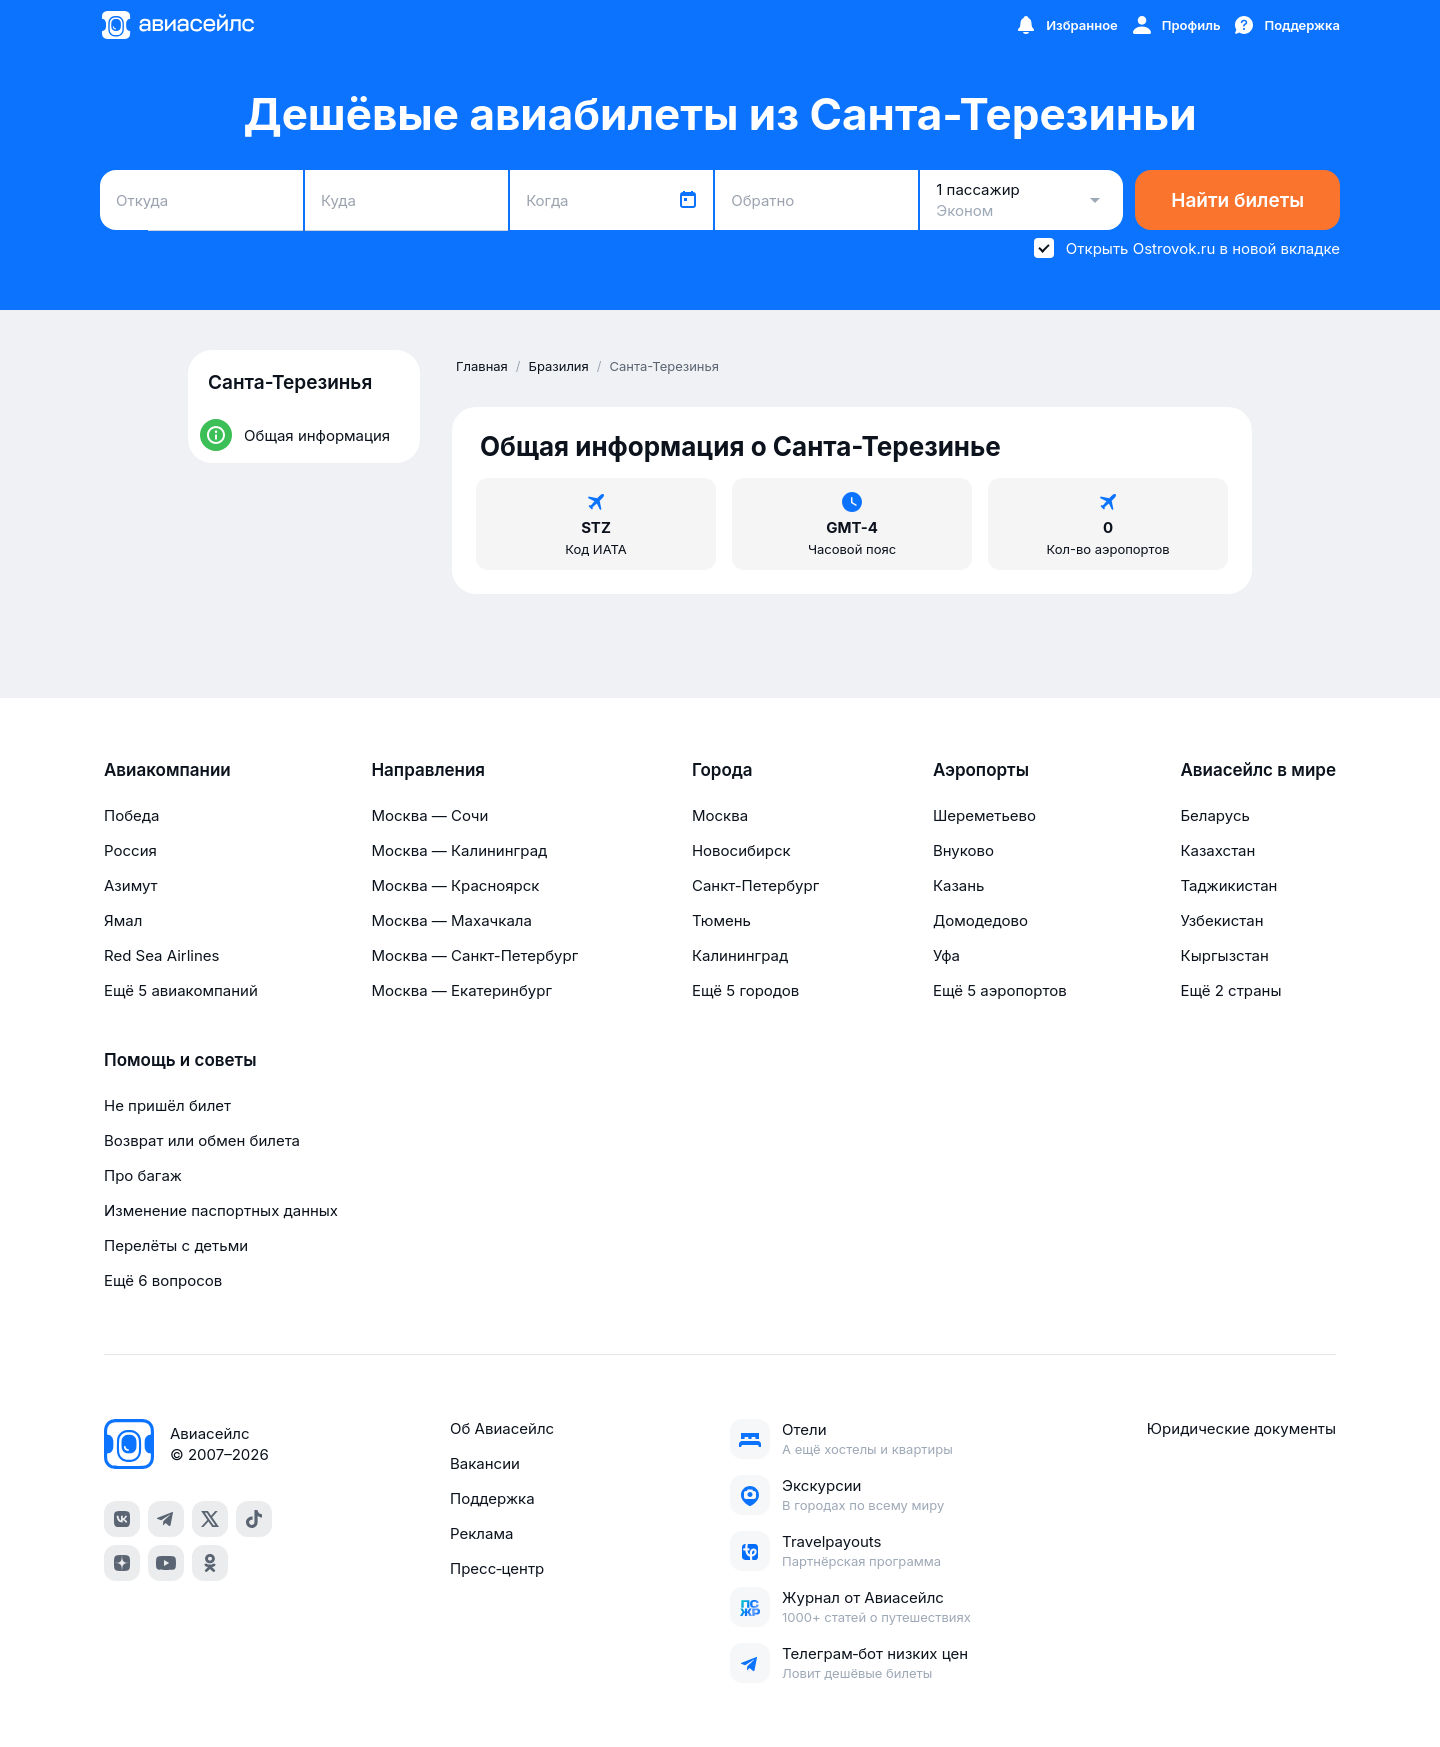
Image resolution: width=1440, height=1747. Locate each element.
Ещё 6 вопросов (163, 1280)
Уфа (946, 955)
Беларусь (1214, 815)
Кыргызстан (1224, 955)
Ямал (123, 920)
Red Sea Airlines (161, 955)
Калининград (740, 955)
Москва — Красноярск (455, 885)
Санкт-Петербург (755, 885)
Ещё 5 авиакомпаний (181, 990)
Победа (131, 815)
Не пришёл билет (167, 1105)
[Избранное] (1066, 25)
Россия (130, 850)
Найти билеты (1237, 200)
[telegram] (166, 1519)
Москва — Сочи (429, 815)
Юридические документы (1241, 1428)
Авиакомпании (167, 770)
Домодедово (980, 920)
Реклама (481, 1533)
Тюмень (721, 920)
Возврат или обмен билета (202, 1140)
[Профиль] (1175, 25)
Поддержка (492, 1498)
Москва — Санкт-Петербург (474, 955)
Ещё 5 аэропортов (1000, 990)
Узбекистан (1221, 920)
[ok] (210, 1563)
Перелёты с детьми (176, 1245)
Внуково (963, 850)
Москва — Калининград (459, 850)
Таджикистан (1228, 885)
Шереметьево (984, 815)
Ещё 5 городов (745, 990)
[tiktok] (254, 1519)
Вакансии (485, 1463)
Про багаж (143, 1175)
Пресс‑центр (497, 1568)
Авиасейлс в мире (1258, 770)
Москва (720, 815)
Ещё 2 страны (1230, 990)
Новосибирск (741, 850)
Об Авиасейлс (502, 1428)
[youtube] (166, 1563)
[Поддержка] (1286, 25)
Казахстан (1217, 850)
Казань (959, 885)
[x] (210, 1519)
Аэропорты (981, 770)
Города (722, 770)
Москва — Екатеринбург (461, 990)
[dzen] (122, 1563)
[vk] (122, 1519)
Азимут (131, 885)
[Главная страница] (177, 25)
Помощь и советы (180, 1060)
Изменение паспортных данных (221, 1210)
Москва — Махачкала (451, 920)
